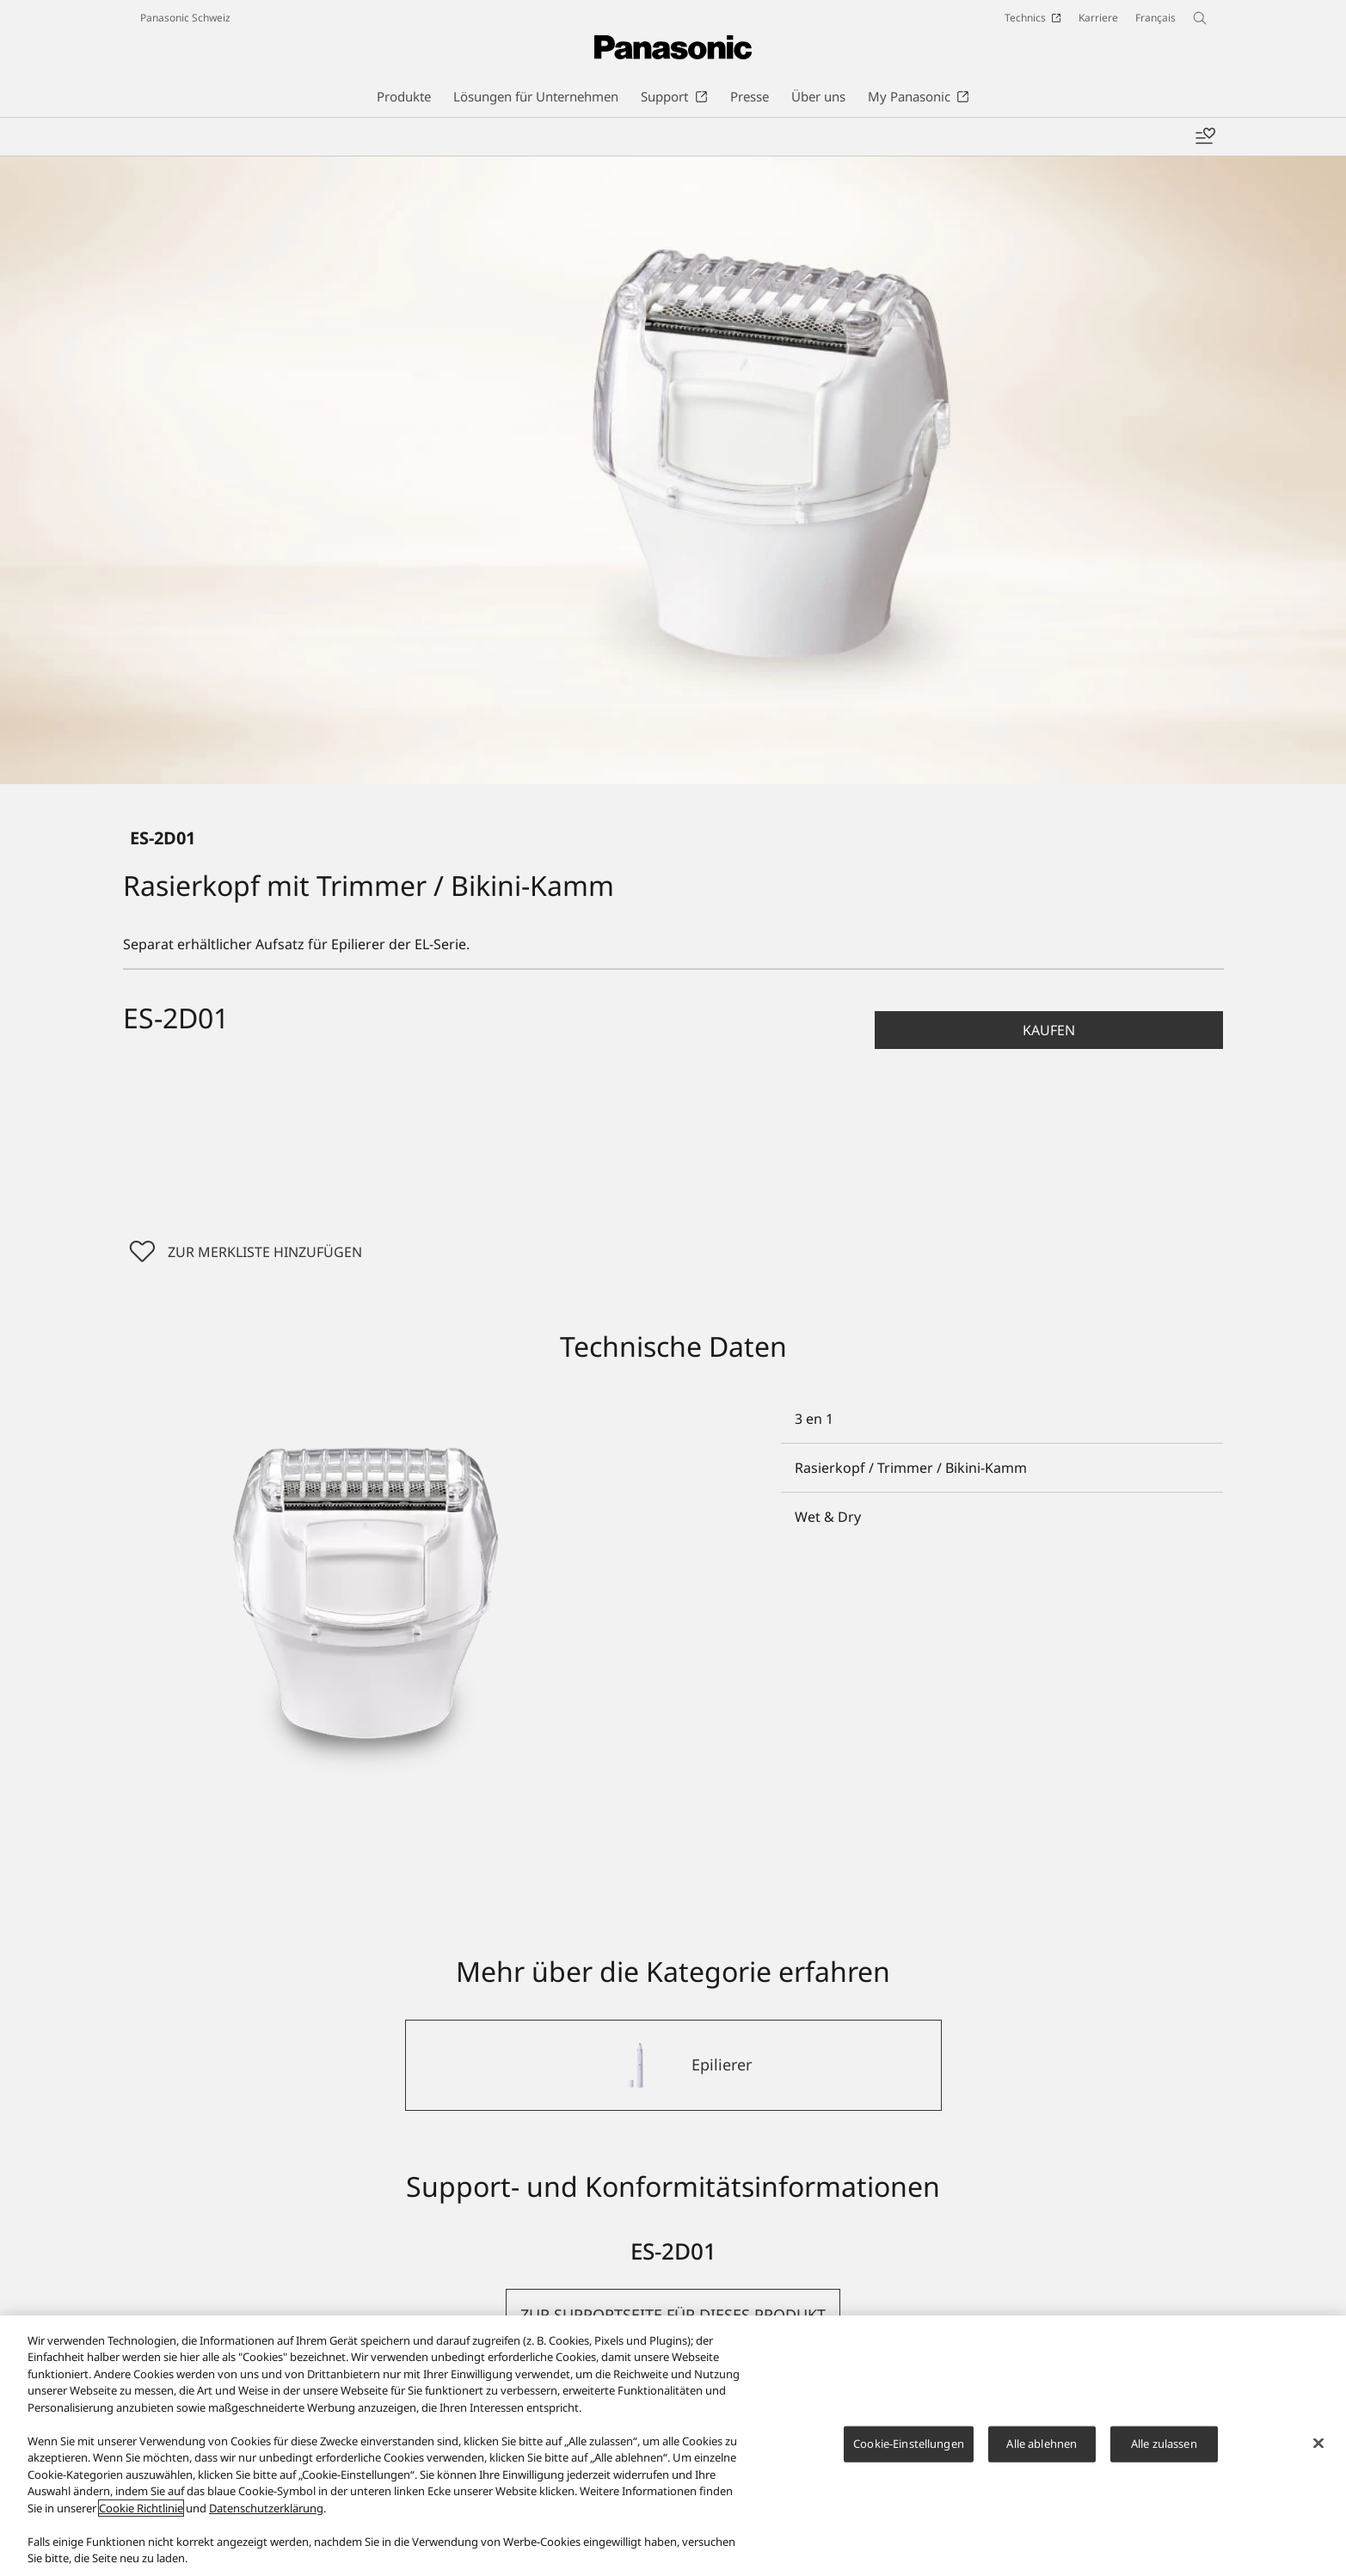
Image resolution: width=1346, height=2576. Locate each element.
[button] (1049, 1030)
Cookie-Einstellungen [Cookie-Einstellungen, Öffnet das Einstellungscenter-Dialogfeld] (908, 2443)
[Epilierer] (673, 2065)
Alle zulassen (1164, 2443)
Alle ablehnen (1041, 2443)
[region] (673, 2445)
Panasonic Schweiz (185, 17)
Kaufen (1049, 1030)
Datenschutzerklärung (266, 2508)
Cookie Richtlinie (141, 2508)
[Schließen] (1318, 2444)
